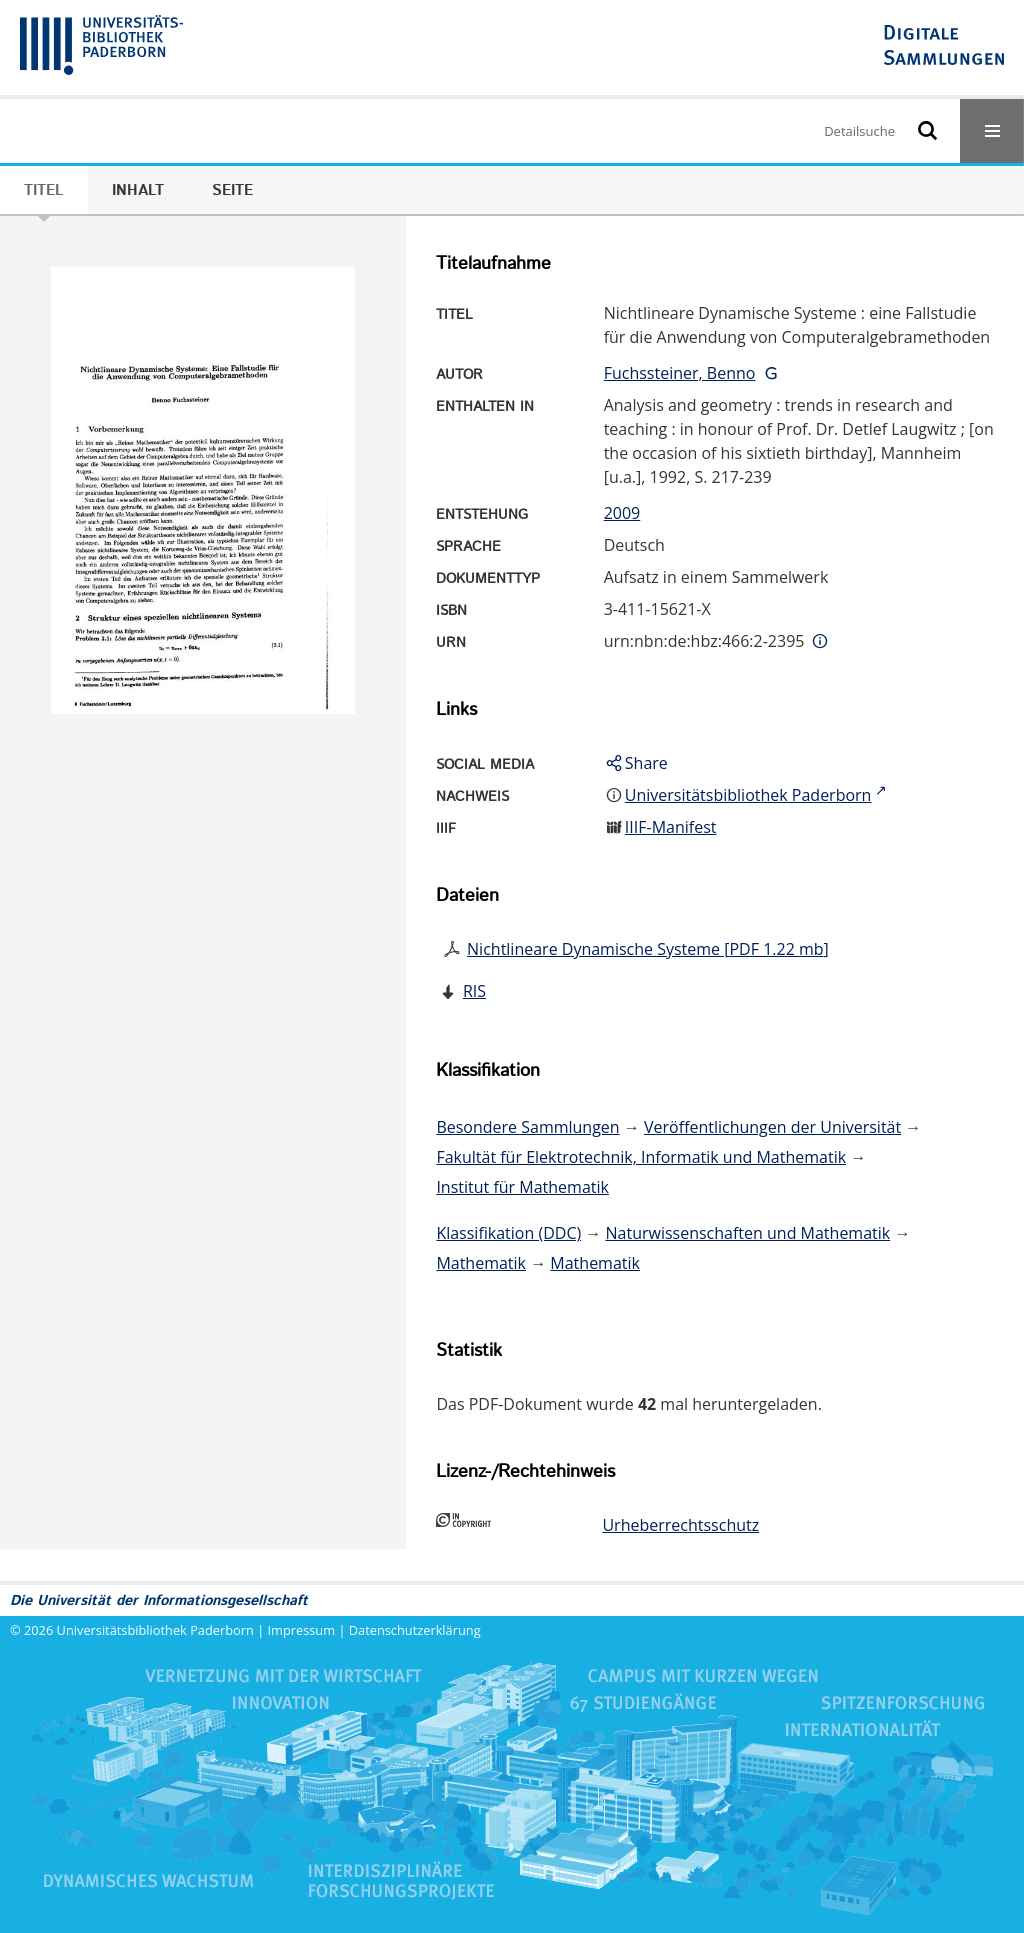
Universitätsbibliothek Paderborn (155, 1630)
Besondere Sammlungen (527, 1127)
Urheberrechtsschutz (680, 1525)
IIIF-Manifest (671, 827)
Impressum (302, 1630)
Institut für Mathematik (522, 1187)
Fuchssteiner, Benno (680, 373)
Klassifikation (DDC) (508, 1233)
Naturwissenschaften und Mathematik (748, 1233)
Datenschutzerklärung (415, 1630)
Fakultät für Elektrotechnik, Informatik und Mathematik (641, 1157)
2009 (622, 513)
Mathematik (481, 1263)
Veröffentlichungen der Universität (772, 1127)
